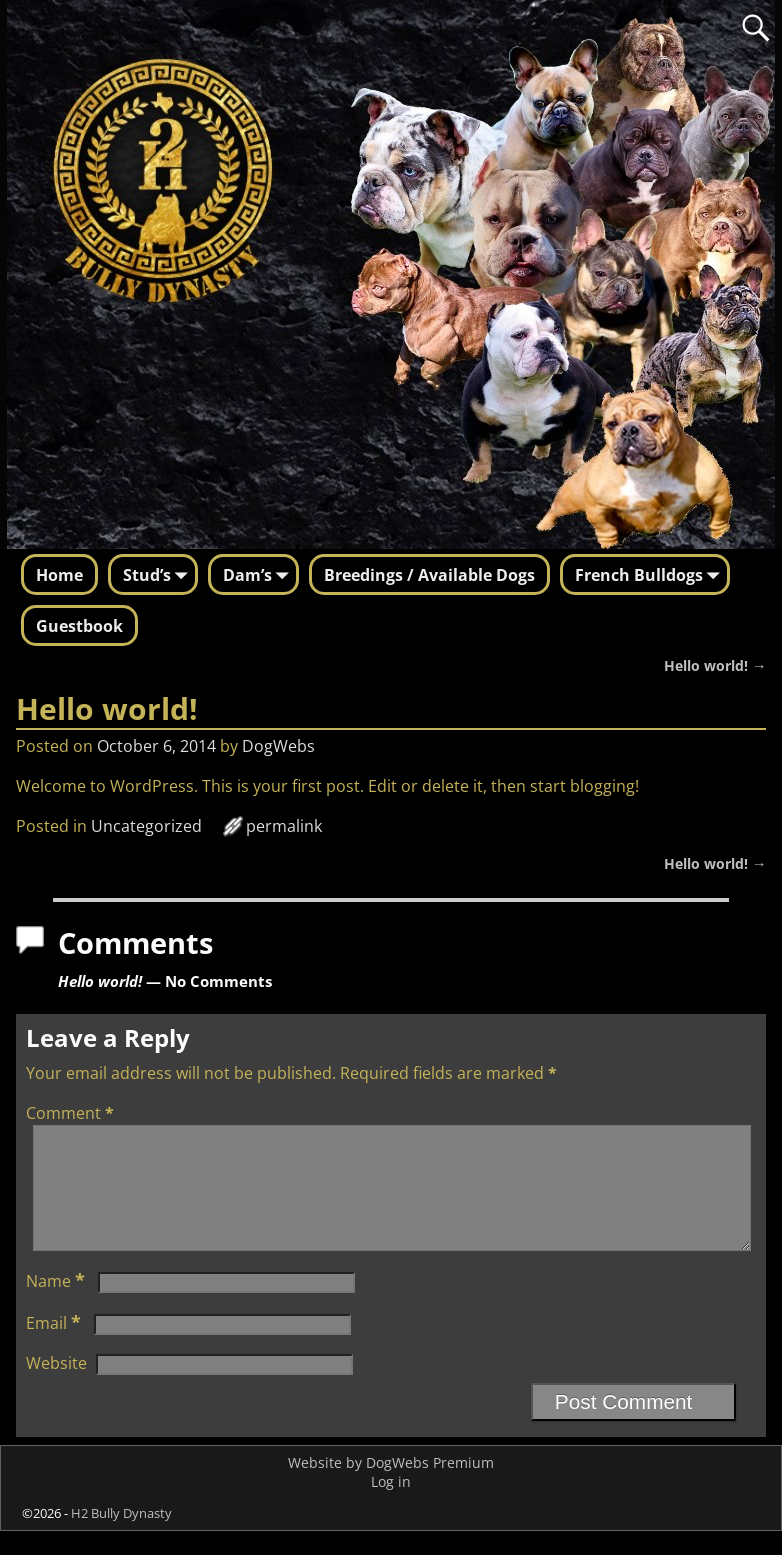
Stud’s (159, 576)
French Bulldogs (651, 576)
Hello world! (715, 665)
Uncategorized (146, 826)
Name (57, 1305)
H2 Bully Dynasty (121, 1537)
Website (56, 1387)
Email (55, 1347)
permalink (284, 826)
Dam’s (259, 576)
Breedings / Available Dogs (429, 575)
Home (59, 575)
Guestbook (79, 626)
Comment (72, 1113)
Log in (391, 1505)
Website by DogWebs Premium (391, 1486)
